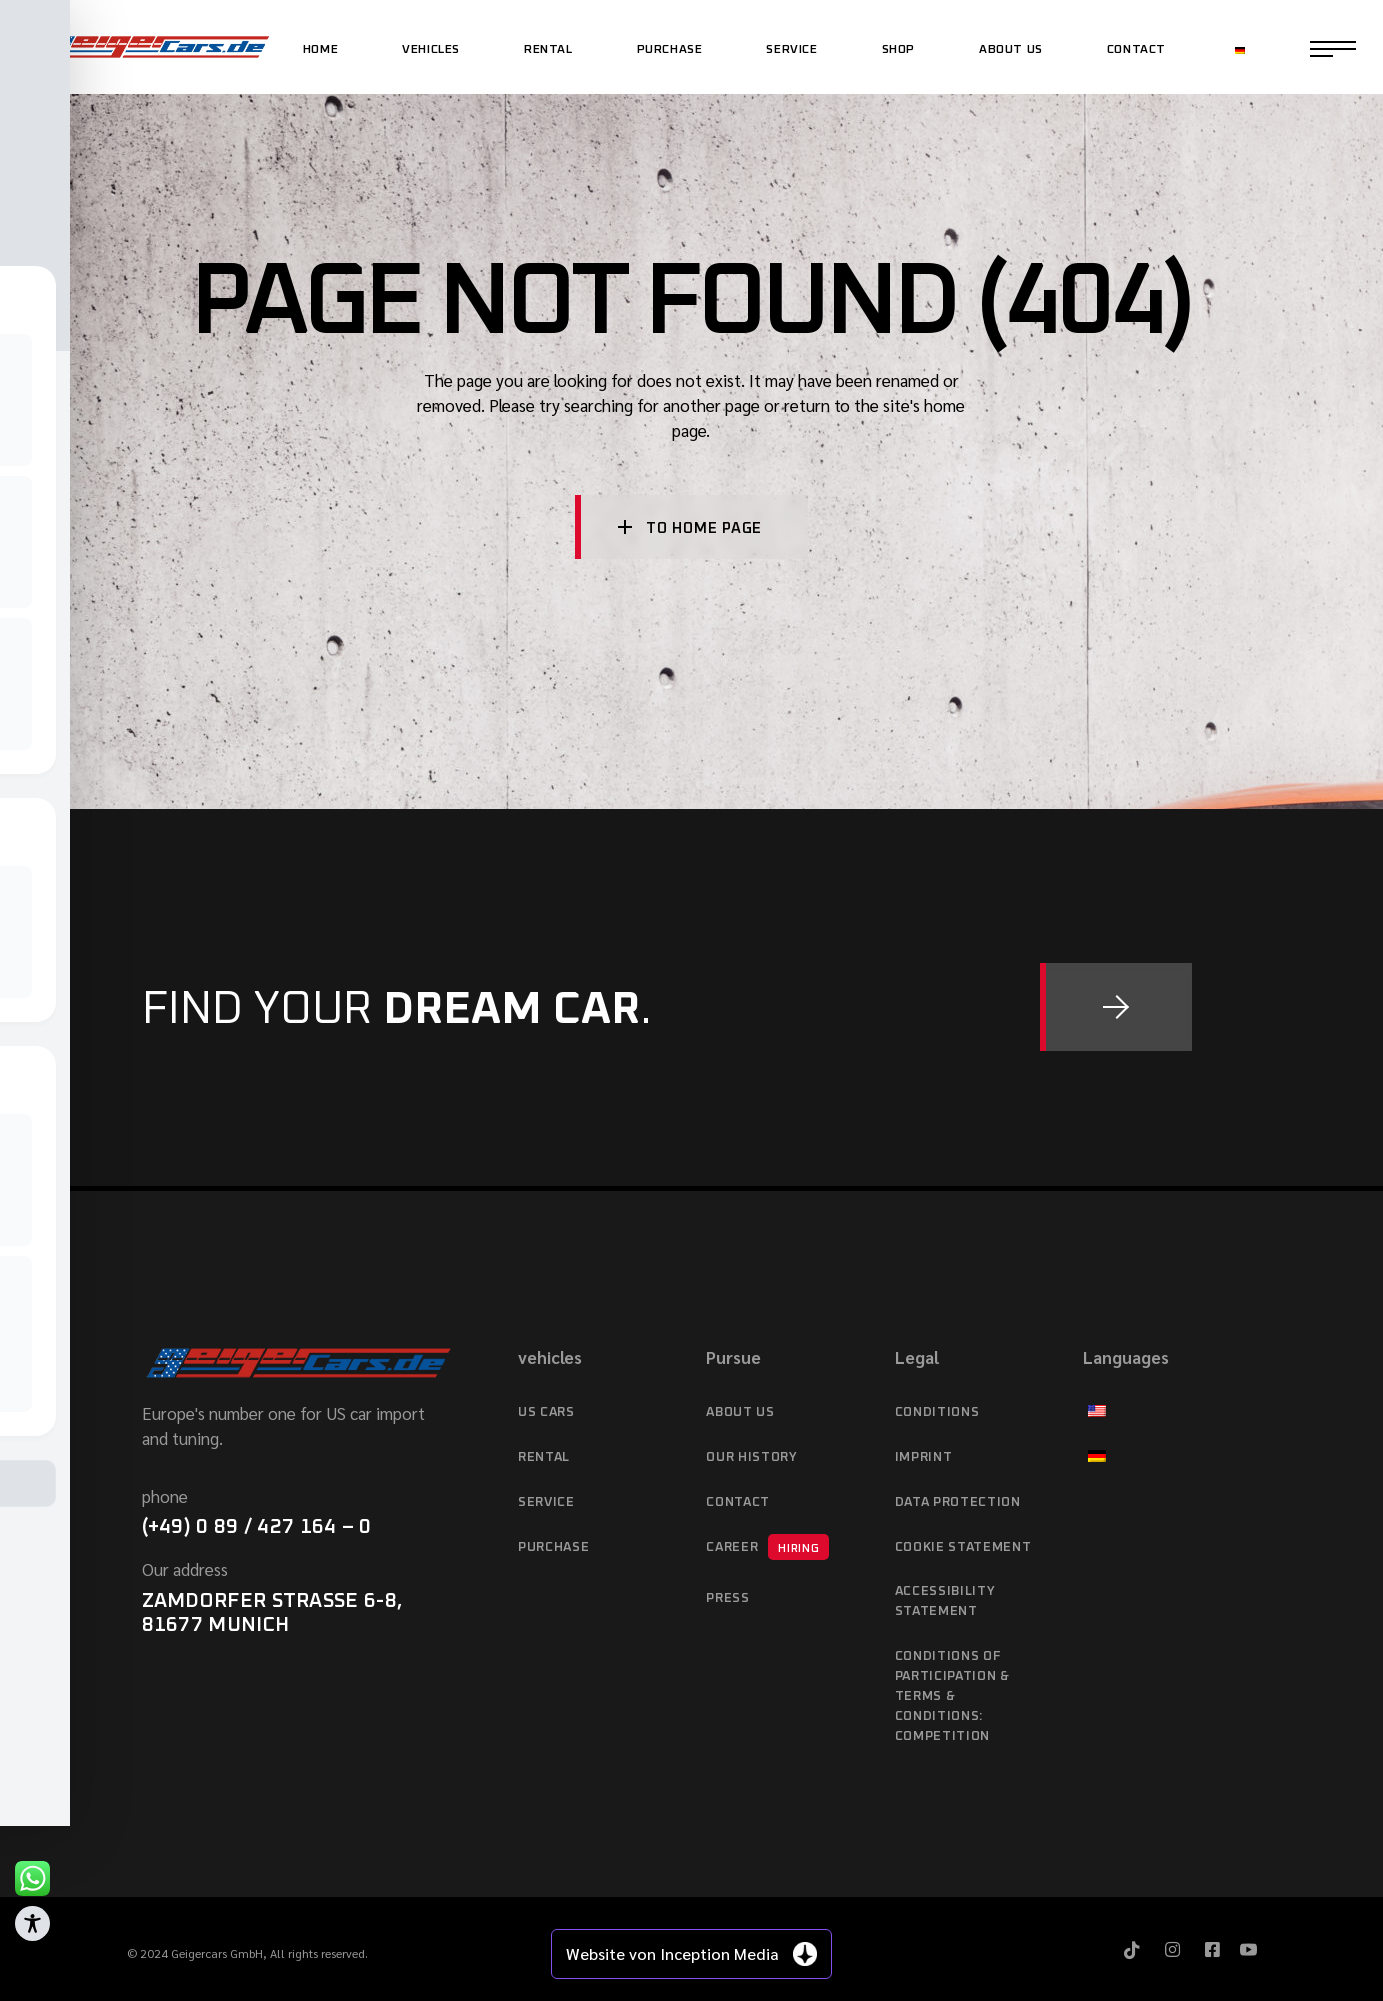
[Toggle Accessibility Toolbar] (32, 1923)
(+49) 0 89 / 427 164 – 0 (257, 1527)
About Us (740, 1412)
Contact (738, 1502)
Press (727, 1598)
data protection (958, 1502)
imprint (924, 1457)
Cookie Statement (963, 1547)
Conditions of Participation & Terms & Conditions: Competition (952, 1696)
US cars (546, 1412)
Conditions (937, 1412)
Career (767, 1547)
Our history (751, 1457)
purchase (553, 1547)
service (546, 1502)
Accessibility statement (945, 1601)
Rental (544, 1457)
